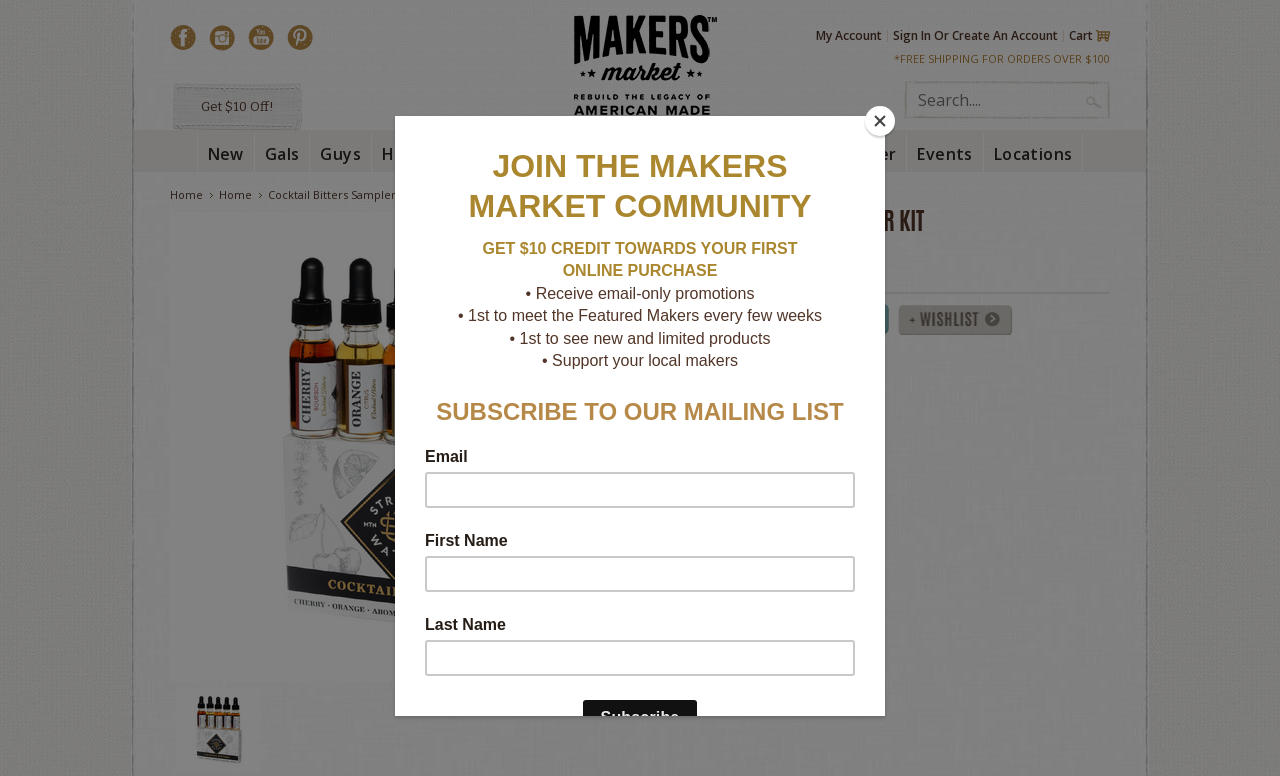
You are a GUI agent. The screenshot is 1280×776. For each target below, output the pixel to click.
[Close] (880, 121)
